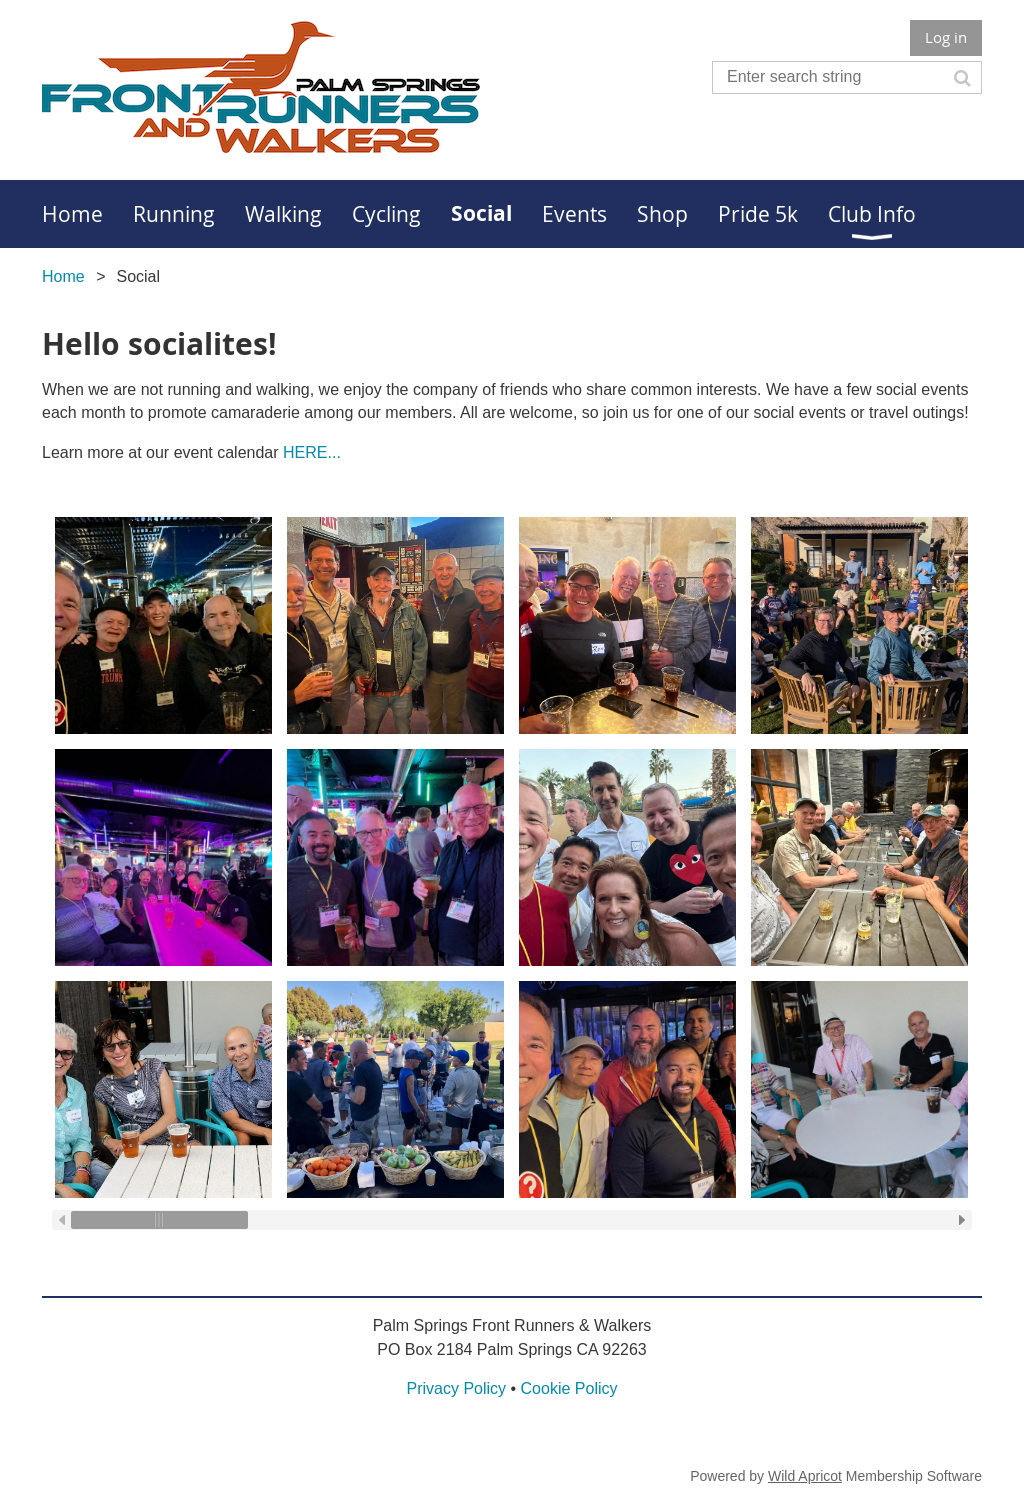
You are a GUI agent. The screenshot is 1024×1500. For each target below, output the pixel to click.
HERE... (312, 452)
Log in (946, 37)
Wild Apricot (805, 1476)
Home (63, 276)
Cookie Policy (569, 1388)
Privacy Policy (456, 1388)
